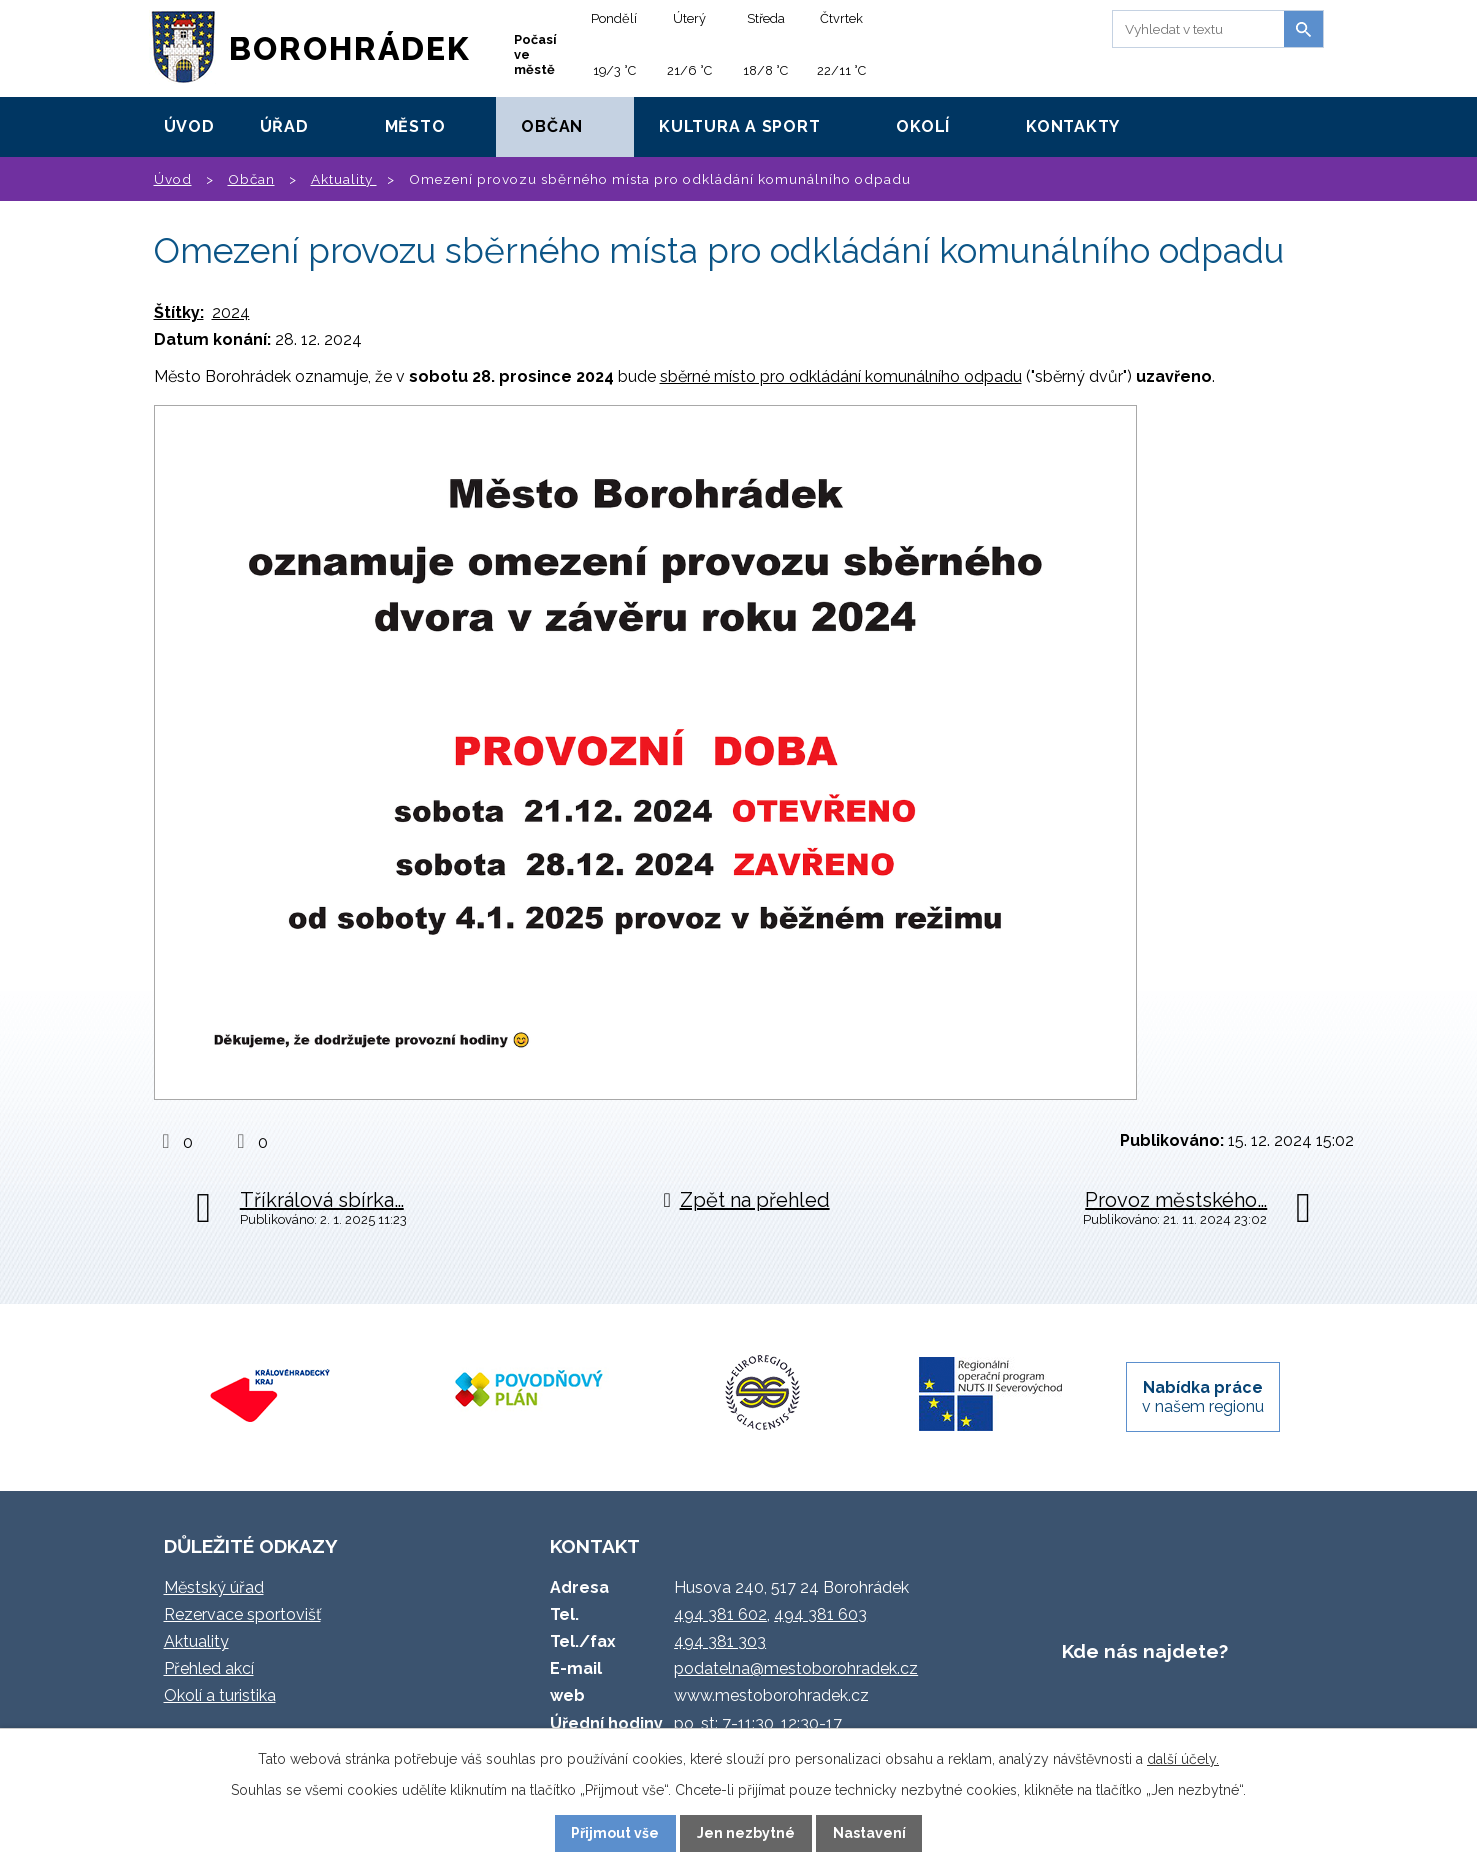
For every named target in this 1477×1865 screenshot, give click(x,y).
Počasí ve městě (535, 54)
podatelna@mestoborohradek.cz (796, 1668)
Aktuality (344, 179)
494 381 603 (820, 1614)
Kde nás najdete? (1145, 1651)
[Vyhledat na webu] (1195, 29)
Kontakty (1073, 126)
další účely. (1183, 1759)
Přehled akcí (209, 1668)
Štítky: (179, 312)
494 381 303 (720, 1641)
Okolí (923, 126)
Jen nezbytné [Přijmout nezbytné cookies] (746, 1833)
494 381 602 (720, 1614)
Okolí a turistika (220, 1695)
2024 (231, 312)
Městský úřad (214, 1587)
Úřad (284, 126)
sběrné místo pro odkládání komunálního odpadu (841, 376)
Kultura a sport (739, 126)
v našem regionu (1203, 1397)
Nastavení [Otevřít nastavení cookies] (869, 1833)
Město (415, 126)
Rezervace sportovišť (242, 1614)
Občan (552, 126)
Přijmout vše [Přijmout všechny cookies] (615, 1833)
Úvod (189, 126)
